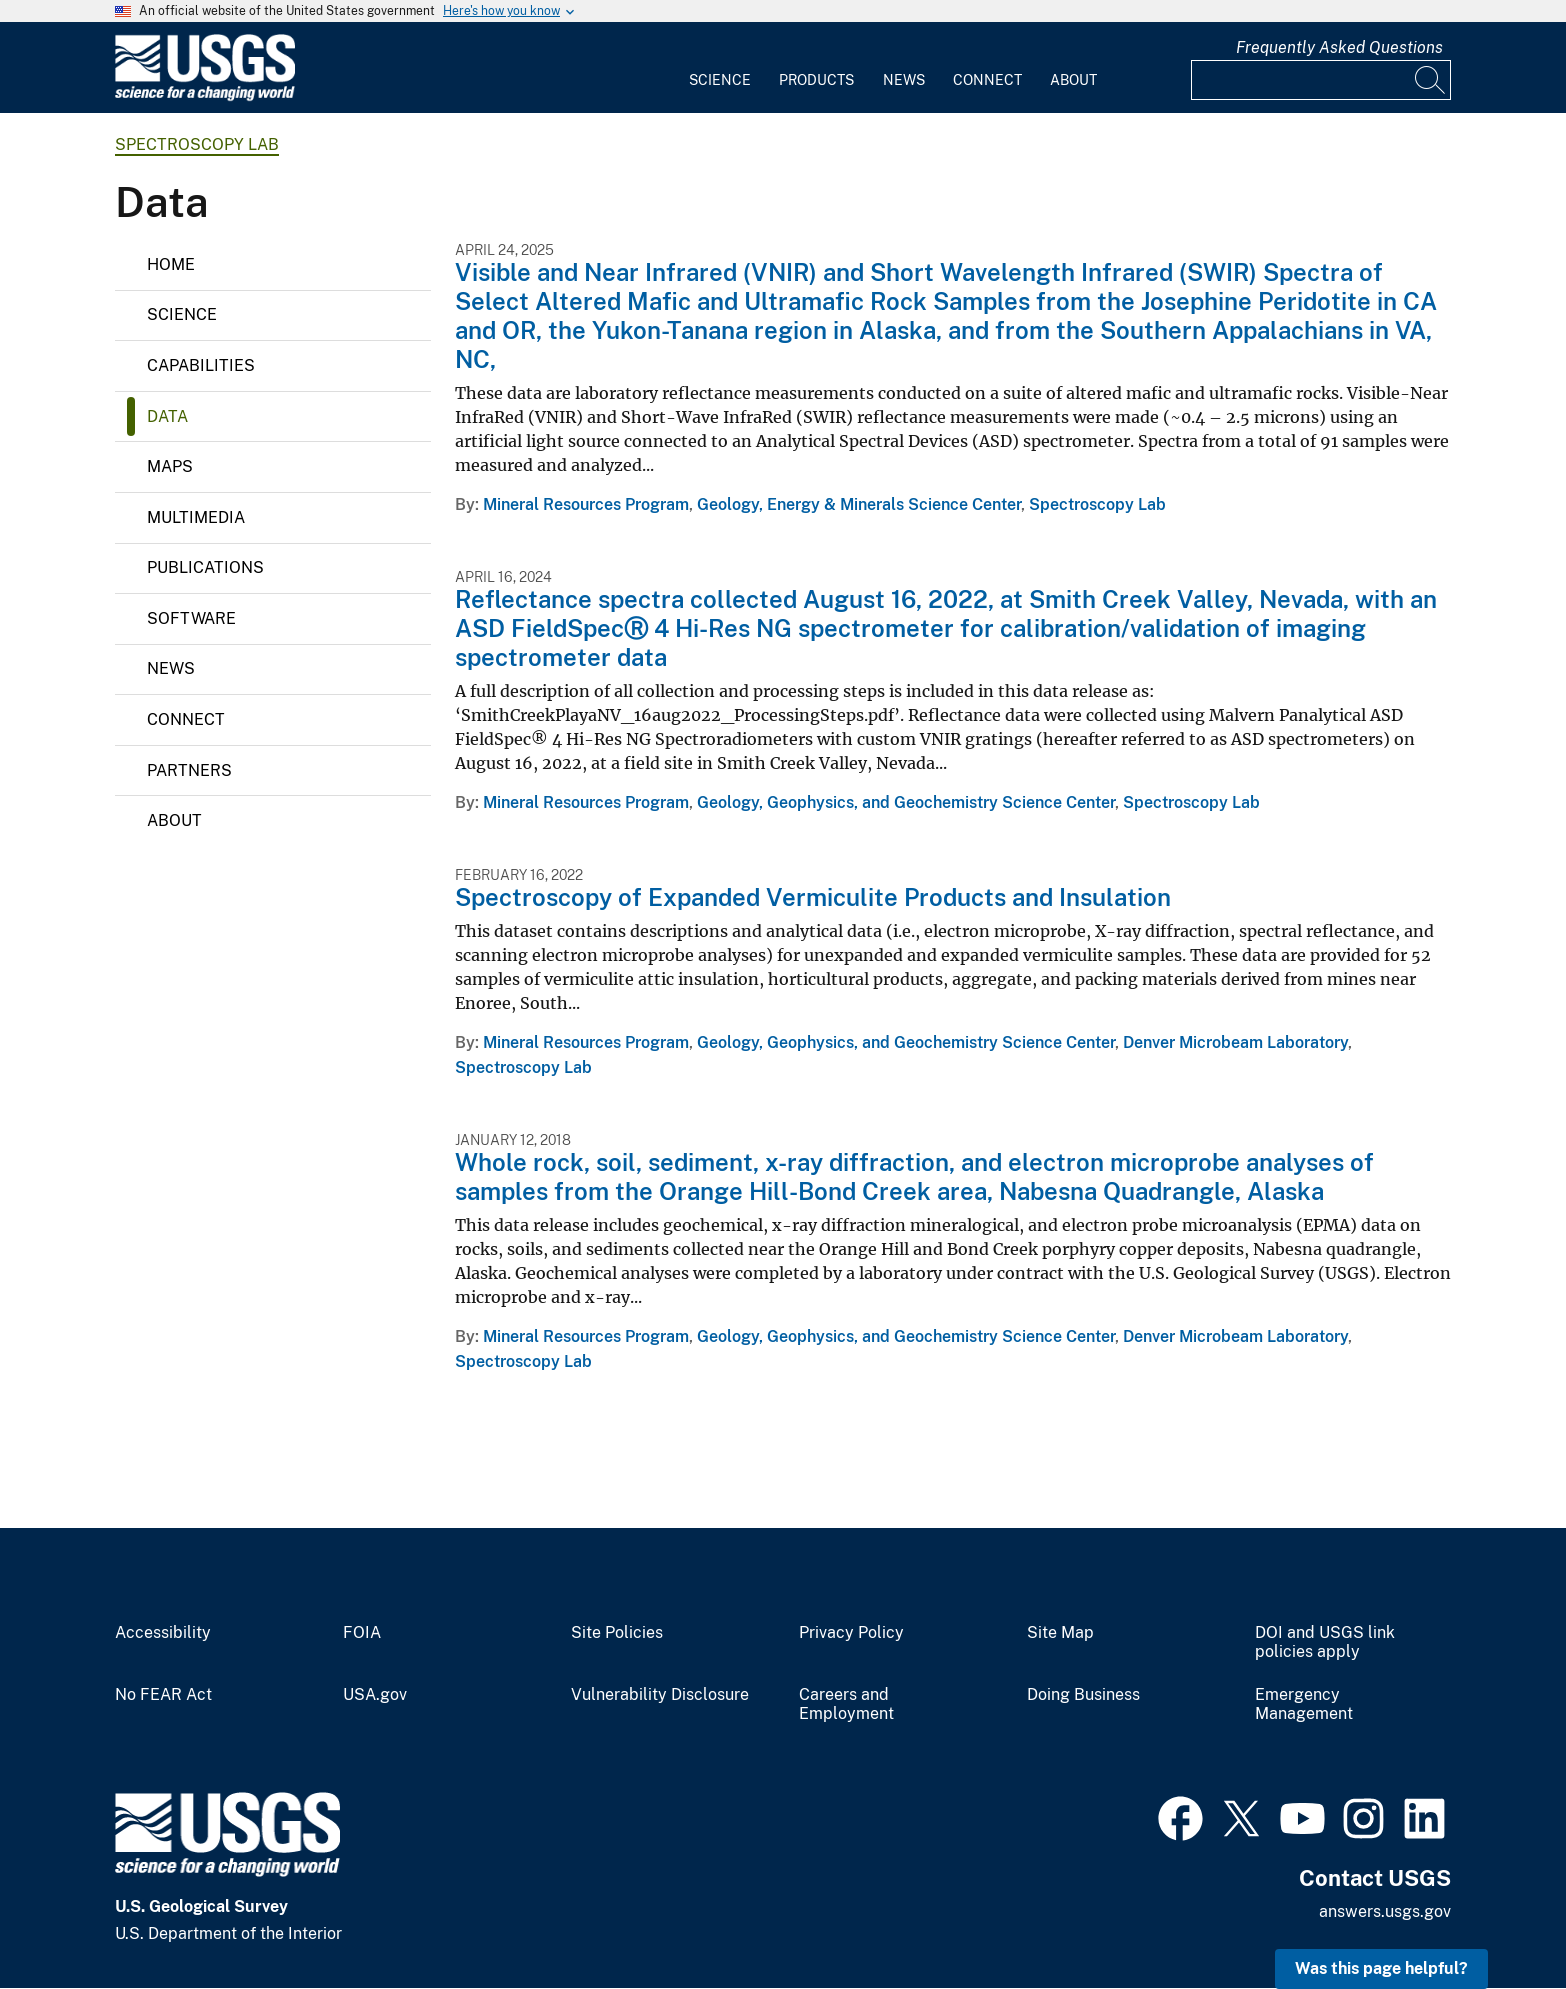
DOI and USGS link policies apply (1325, 1642)
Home (171, 264)
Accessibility (163, 1633)
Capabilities (201, 365)
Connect (987, 80)
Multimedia (196, 517)
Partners (189, 770)
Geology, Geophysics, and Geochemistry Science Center (906, 802)
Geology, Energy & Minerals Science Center (859, 504)
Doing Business (1083, 1695)
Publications (205, 567)
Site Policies (617, 1633)
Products (816, 80)
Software (191, 618)
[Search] (1431, 80)
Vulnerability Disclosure (660, 1695)
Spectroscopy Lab (197, 144)
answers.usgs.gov (1385, 1911)
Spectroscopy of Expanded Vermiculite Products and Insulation (813, 897)
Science (720, 80)
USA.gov (375, 1695)
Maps (170, 466)
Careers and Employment (846, 1704)
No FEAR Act (163, 1695)
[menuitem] (720, 68)
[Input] (1321, 80)
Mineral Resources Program (586, 504)
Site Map (1060, 1633)
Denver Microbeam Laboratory (1235, 1042)
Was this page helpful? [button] (1381, 1968)
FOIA (362, 1633)
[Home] (205, 96)
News (904, 80)
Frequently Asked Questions (1339, 47)
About (1073, 80)
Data (167, 416)
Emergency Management (1304, 1704)
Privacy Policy (851, 1633)
